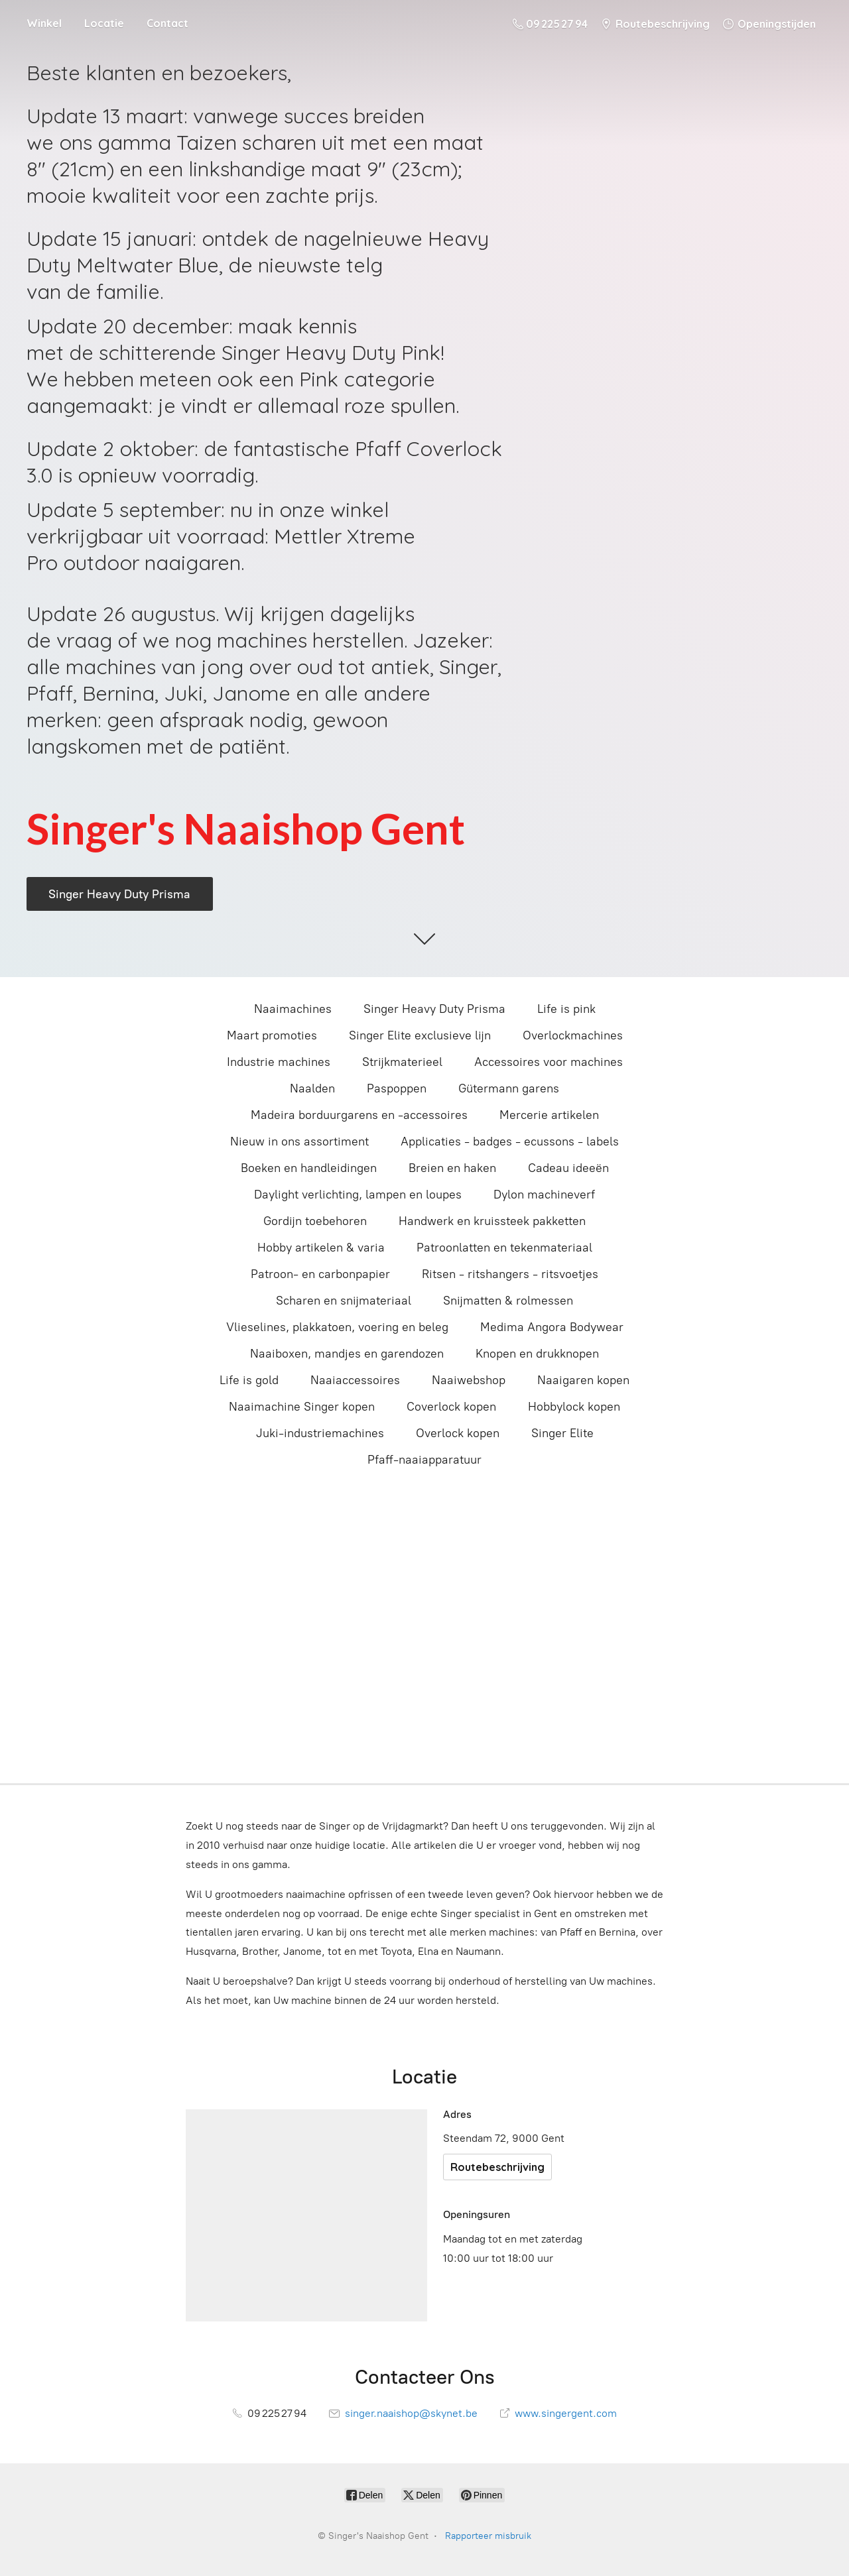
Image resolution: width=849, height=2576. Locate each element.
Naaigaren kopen (583, 1380)
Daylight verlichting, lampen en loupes (358, 1194)
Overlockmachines (573, 1035)
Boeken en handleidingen (309, 1168)
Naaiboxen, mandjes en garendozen (347, 1353)
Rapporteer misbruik (488, 2536)
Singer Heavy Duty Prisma (434, 1009)
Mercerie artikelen (549, 1115)
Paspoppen (396, 1088)
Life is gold (249, 1380)
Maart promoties (272, 1035)
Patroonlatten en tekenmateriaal (504, 1247)
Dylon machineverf (544, 1194)
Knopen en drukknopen (537, 1353)
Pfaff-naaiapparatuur (424, 1459)
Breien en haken (452, 1168)
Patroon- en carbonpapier (320, 1274)
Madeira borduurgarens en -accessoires (359, 1115)
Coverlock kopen (451, 1406)
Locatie (104, 23)
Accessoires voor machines (548, 1062)
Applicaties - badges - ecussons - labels (510, 1141)
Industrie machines (278, 1062)
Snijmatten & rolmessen (508, 1300)
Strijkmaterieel (402, 1062)
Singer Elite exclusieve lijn (420, 1035)
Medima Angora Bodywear (551, 1327)
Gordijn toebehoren (315, 1221)
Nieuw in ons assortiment (299, 1141)
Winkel (44, 23)
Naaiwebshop (468, 1380)
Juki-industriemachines (320, 1433)
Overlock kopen (457, 1433)
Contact (167, 23)
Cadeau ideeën (568, 1168)
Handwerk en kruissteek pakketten (492, 1221)
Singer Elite (562, 1433)
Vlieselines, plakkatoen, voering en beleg (337, 1327)
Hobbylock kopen (574, 1406)
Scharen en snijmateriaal (343, 1300)
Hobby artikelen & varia (321, 1247)
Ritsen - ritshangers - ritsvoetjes (510, 1274)
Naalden (312, 1088)
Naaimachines (293, 1009)
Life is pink (566, 1009)
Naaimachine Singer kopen (302, 1406)
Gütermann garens (508, 1088)
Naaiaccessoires (355, 1380)
